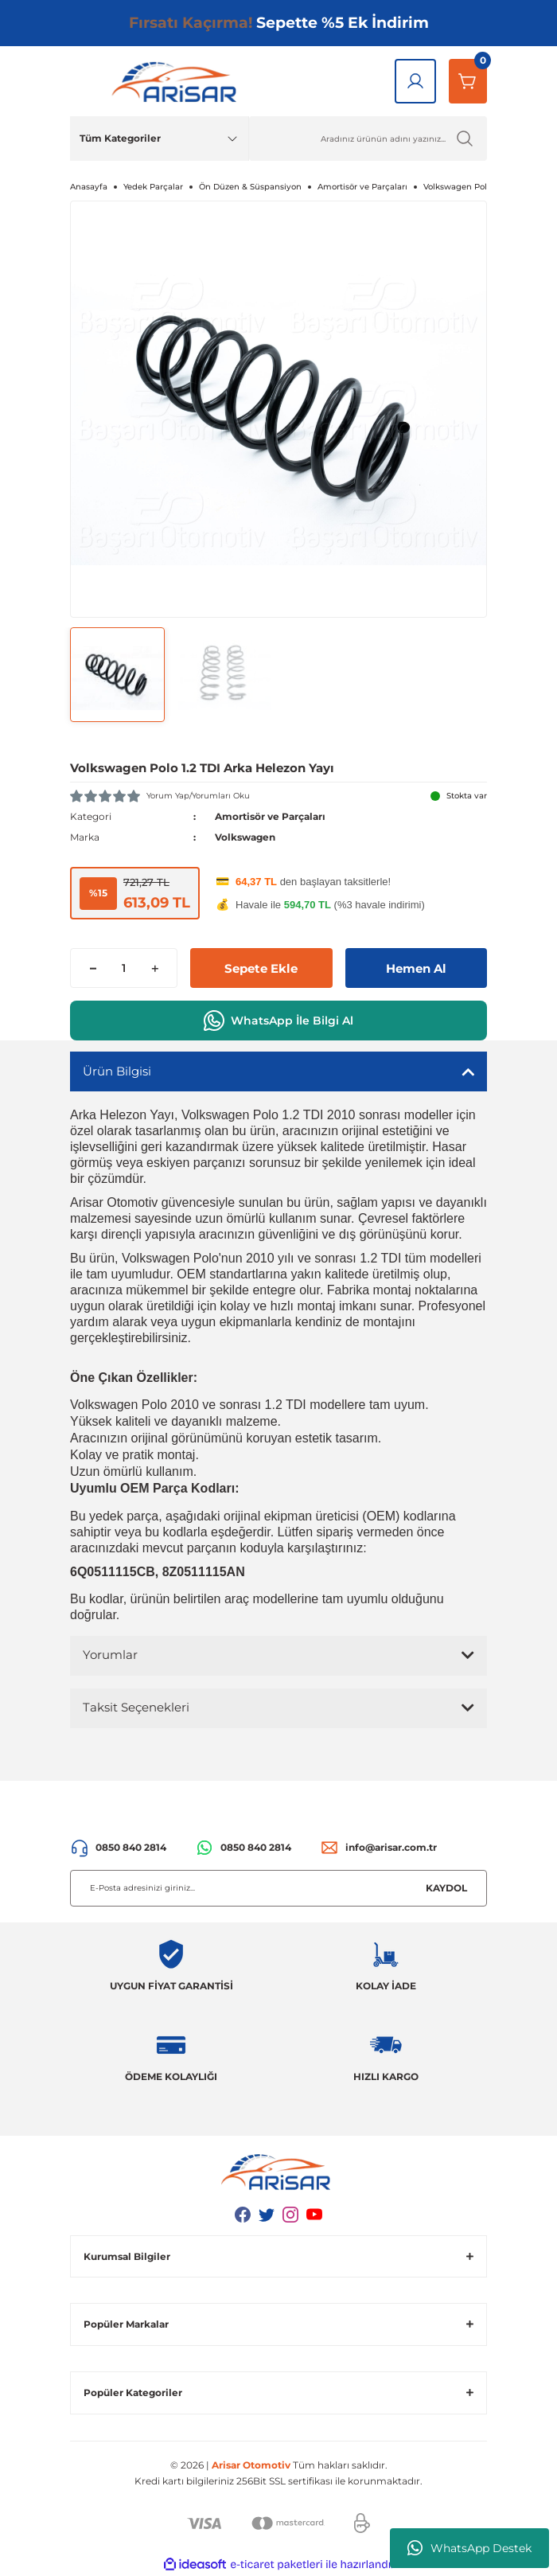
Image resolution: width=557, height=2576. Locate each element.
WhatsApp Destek (469, 2548)
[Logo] (177, 81)
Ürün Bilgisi (117, 1071)
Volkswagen (245, 837)
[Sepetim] (468, 81)
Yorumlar (110, 1654)
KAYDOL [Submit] (446, 1888)
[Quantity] (124, 968)
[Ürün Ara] (368, 138)
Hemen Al (416, 968)
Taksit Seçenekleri (136, 1707)
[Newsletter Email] (278, 1888)
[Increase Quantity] (155, 968)
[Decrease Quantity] (93, 968)
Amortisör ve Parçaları (270, 816)
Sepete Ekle (261, 968)
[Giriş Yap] (415, 81)
